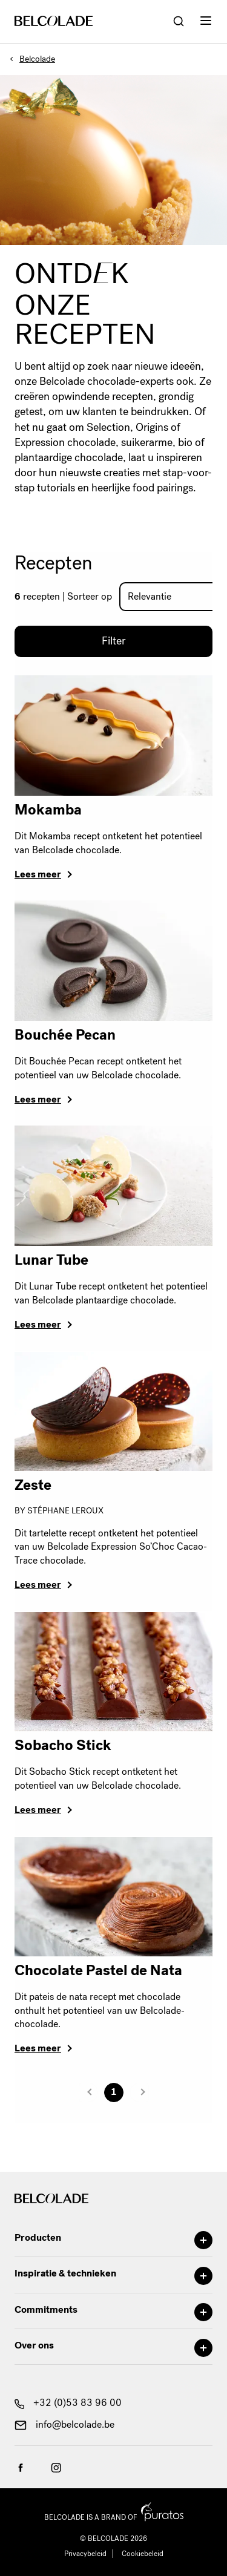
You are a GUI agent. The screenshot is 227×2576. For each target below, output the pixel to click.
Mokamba (48, 809)
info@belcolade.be (64, 2424)
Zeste (33, 1485)
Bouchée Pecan (65, 1034)
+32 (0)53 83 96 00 (68, 2402)
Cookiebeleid (142, 2553)
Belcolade (37, 59)
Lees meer (38, 874)
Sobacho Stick (63, 1745)
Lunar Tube (51, 1260)
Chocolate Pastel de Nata (98, 1970)
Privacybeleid (85, 2553)
